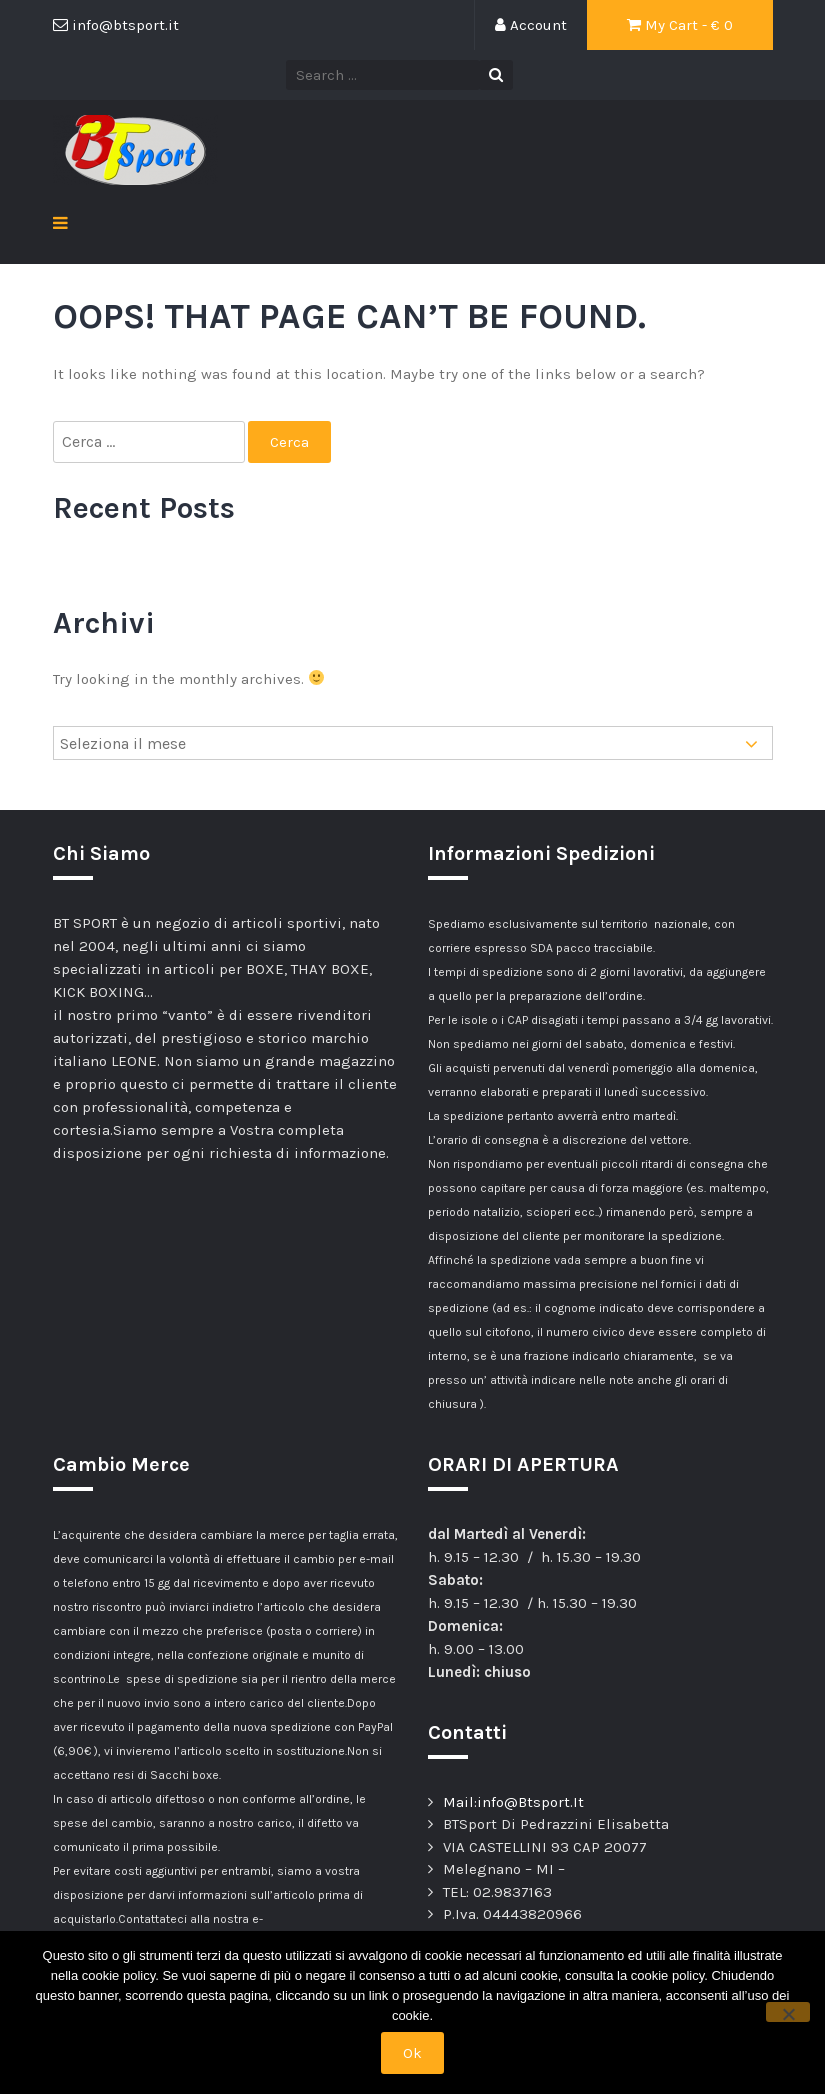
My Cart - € (680, 25)
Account (531, 25)
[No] (788, 2012)
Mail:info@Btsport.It (513, 1802)
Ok (412, 2053)
